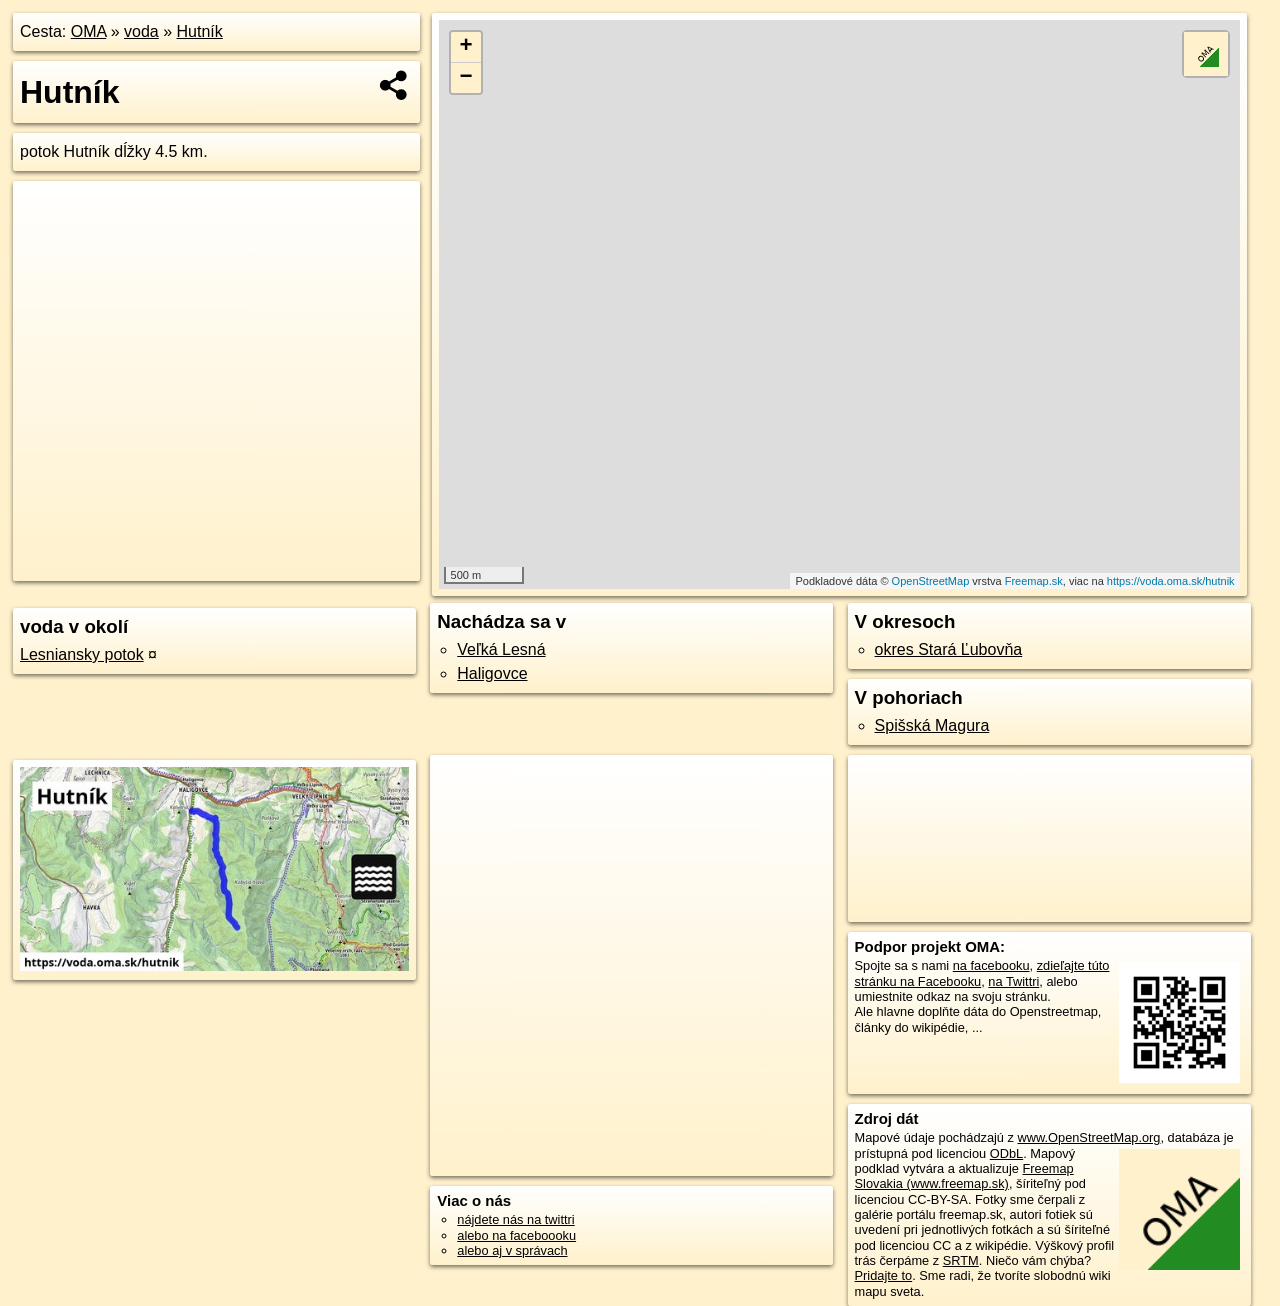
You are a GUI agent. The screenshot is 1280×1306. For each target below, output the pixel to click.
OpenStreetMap (931, 581)
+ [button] (466, 47)
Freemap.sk (1034, 581)
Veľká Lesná (501, 649)
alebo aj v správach (512, 1250)
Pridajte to (884, 1275)
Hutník (200, 31)
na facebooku (991, 965)
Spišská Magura (932, 725)
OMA (89, 31)
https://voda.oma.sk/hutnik (1171, 581)
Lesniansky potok (82, 654)
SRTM (961, 1260)
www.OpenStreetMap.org (1088, 1137)
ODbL (1006, 1153)
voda (141, 31)
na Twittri (1013, 981)
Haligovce (492, 673)
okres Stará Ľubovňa (949, 649)
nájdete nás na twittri (515, 1219)
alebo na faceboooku (516, 1235)
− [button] (466, 78)
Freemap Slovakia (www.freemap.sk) (964, 1176)
